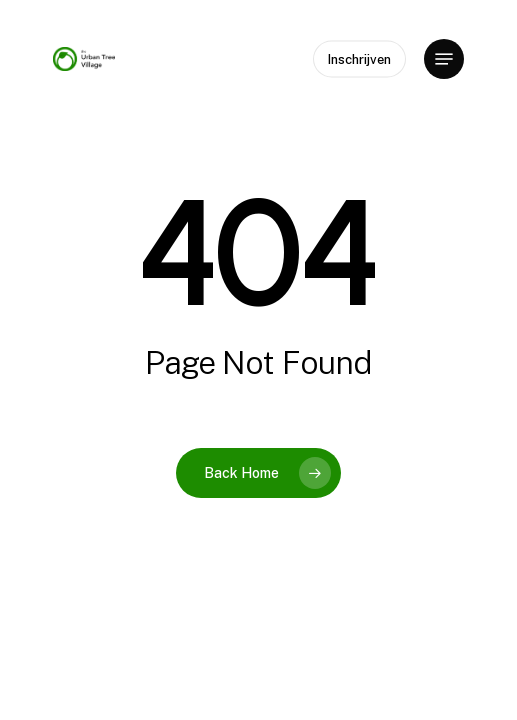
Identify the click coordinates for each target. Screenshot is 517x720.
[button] (444, 59)
